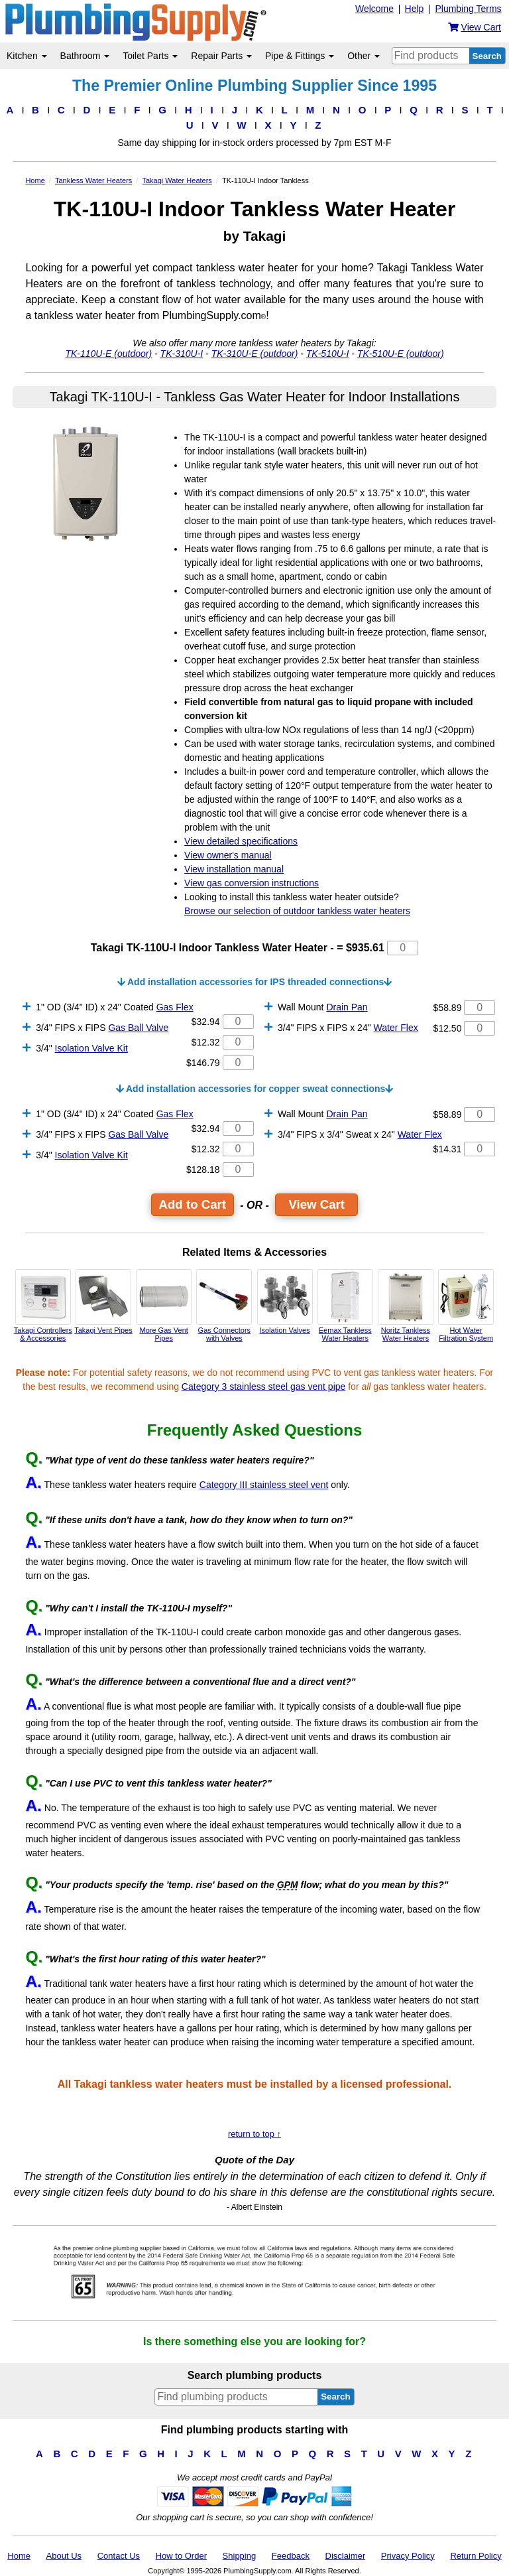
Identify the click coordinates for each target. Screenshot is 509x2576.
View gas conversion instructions (251, 883)
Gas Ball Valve (138, 1027)
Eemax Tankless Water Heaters (345, 1305)
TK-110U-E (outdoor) (108, 353)
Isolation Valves (285, 1301)
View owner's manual (228, 855)
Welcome (374, 8)
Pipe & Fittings (299, 55)
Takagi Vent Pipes (103, 1301)
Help (414, 8)
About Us (64, 2556)
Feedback (291, 2556)
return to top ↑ (254, 2134)
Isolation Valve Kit (91, 1048)
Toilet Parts (150, 55)
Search (487, 56)
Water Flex (396, 1027)
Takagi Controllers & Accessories (43, 1305)
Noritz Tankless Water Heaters (405, 1305)
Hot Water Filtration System (466, 1305)
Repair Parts (221, 55)
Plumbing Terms (468, 8)
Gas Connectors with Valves (224, 1305)
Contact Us (118, 2556)
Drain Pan (346, 1007)
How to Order (181, 2556)
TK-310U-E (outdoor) (254, 353)
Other (363, 55)
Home (18, 2556)
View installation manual (234, 869)
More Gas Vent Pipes (164, 1305)
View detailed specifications (241, 841)
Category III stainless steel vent (264, 1484)
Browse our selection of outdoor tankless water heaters (297, 911)
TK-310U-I (181, 353)
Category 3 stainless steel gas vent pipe (263, 1386)
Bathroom (85, 55)
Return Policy (475, 2556)
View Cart (316, 1204)
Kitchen (27, 55)
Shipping (239, 2556)
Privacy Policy (408, 2556)
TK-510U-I (327, 353)
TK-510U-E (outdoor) (400, 353)
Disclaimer (345, 2556)
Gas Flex (175, 1007)
